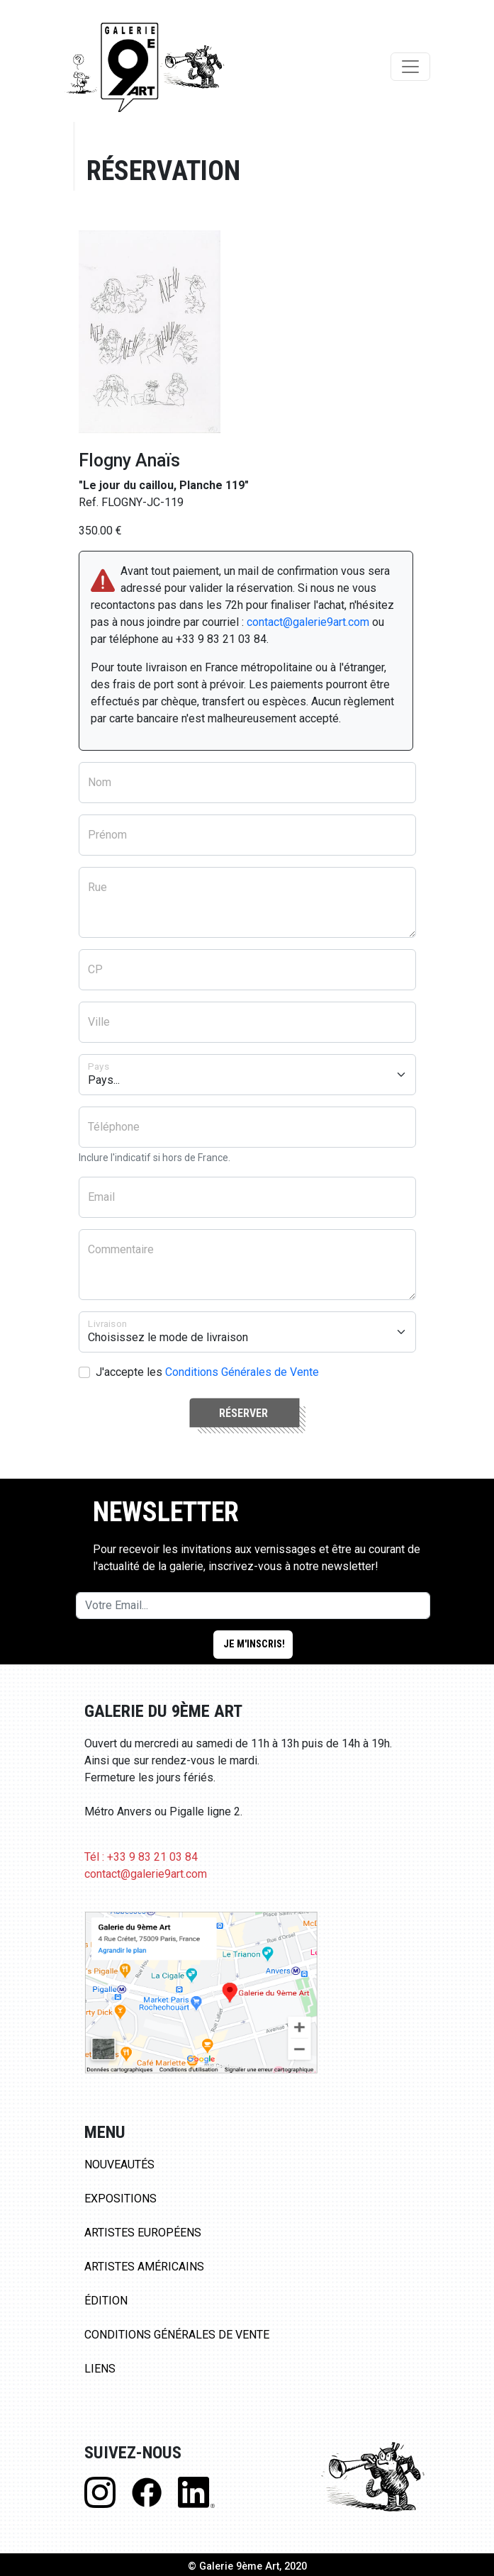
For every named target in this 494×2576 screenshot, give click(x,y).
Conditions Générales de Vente (242, 1372)
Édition (106, 2300)
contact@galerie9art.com (308, 622)
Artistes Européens (142, 2232)
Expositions (120, 2198)
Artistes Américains (144, 2266)
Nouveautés (119, 2164)
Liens (100, 2368)
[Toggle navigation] (410, 66)
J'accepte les (207, 1372)
